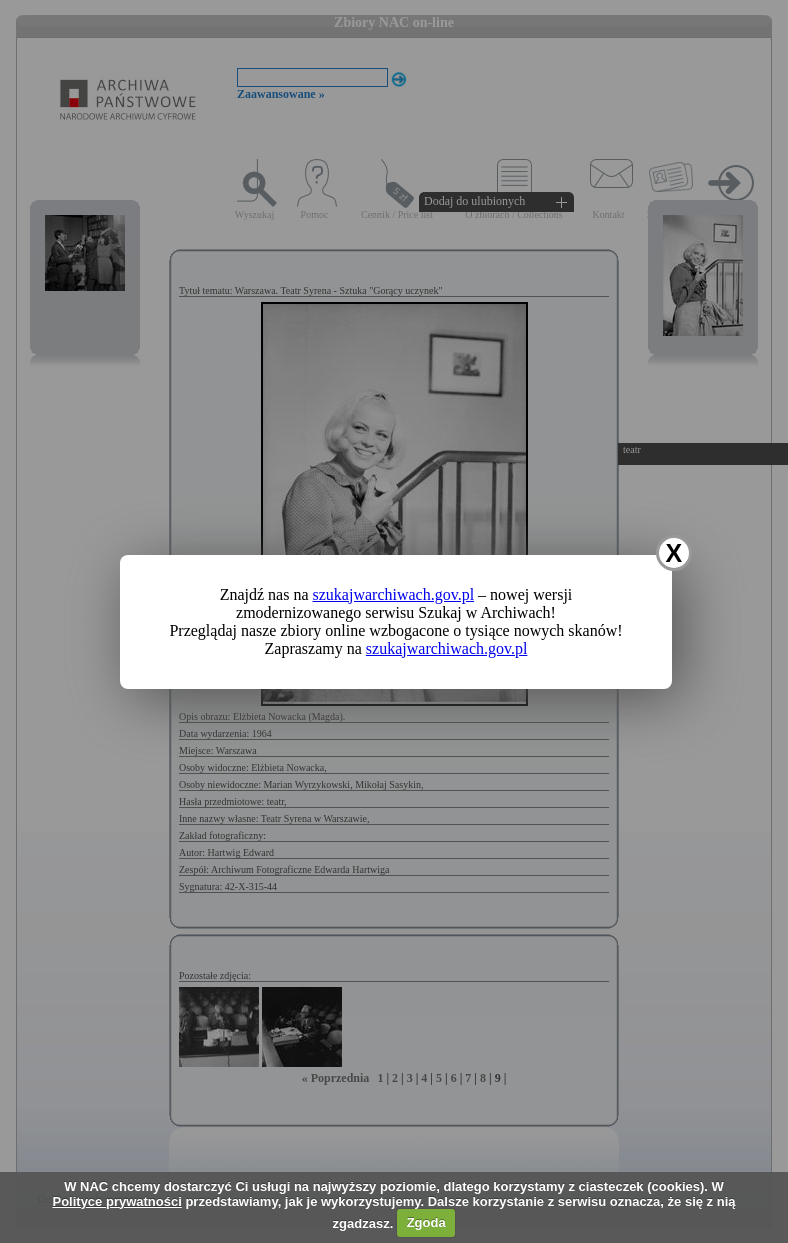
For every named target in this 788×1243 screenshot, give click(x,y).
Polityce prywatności (116, 1201)
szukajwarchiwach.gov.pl (394, 594)
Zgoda (426, 1222)
